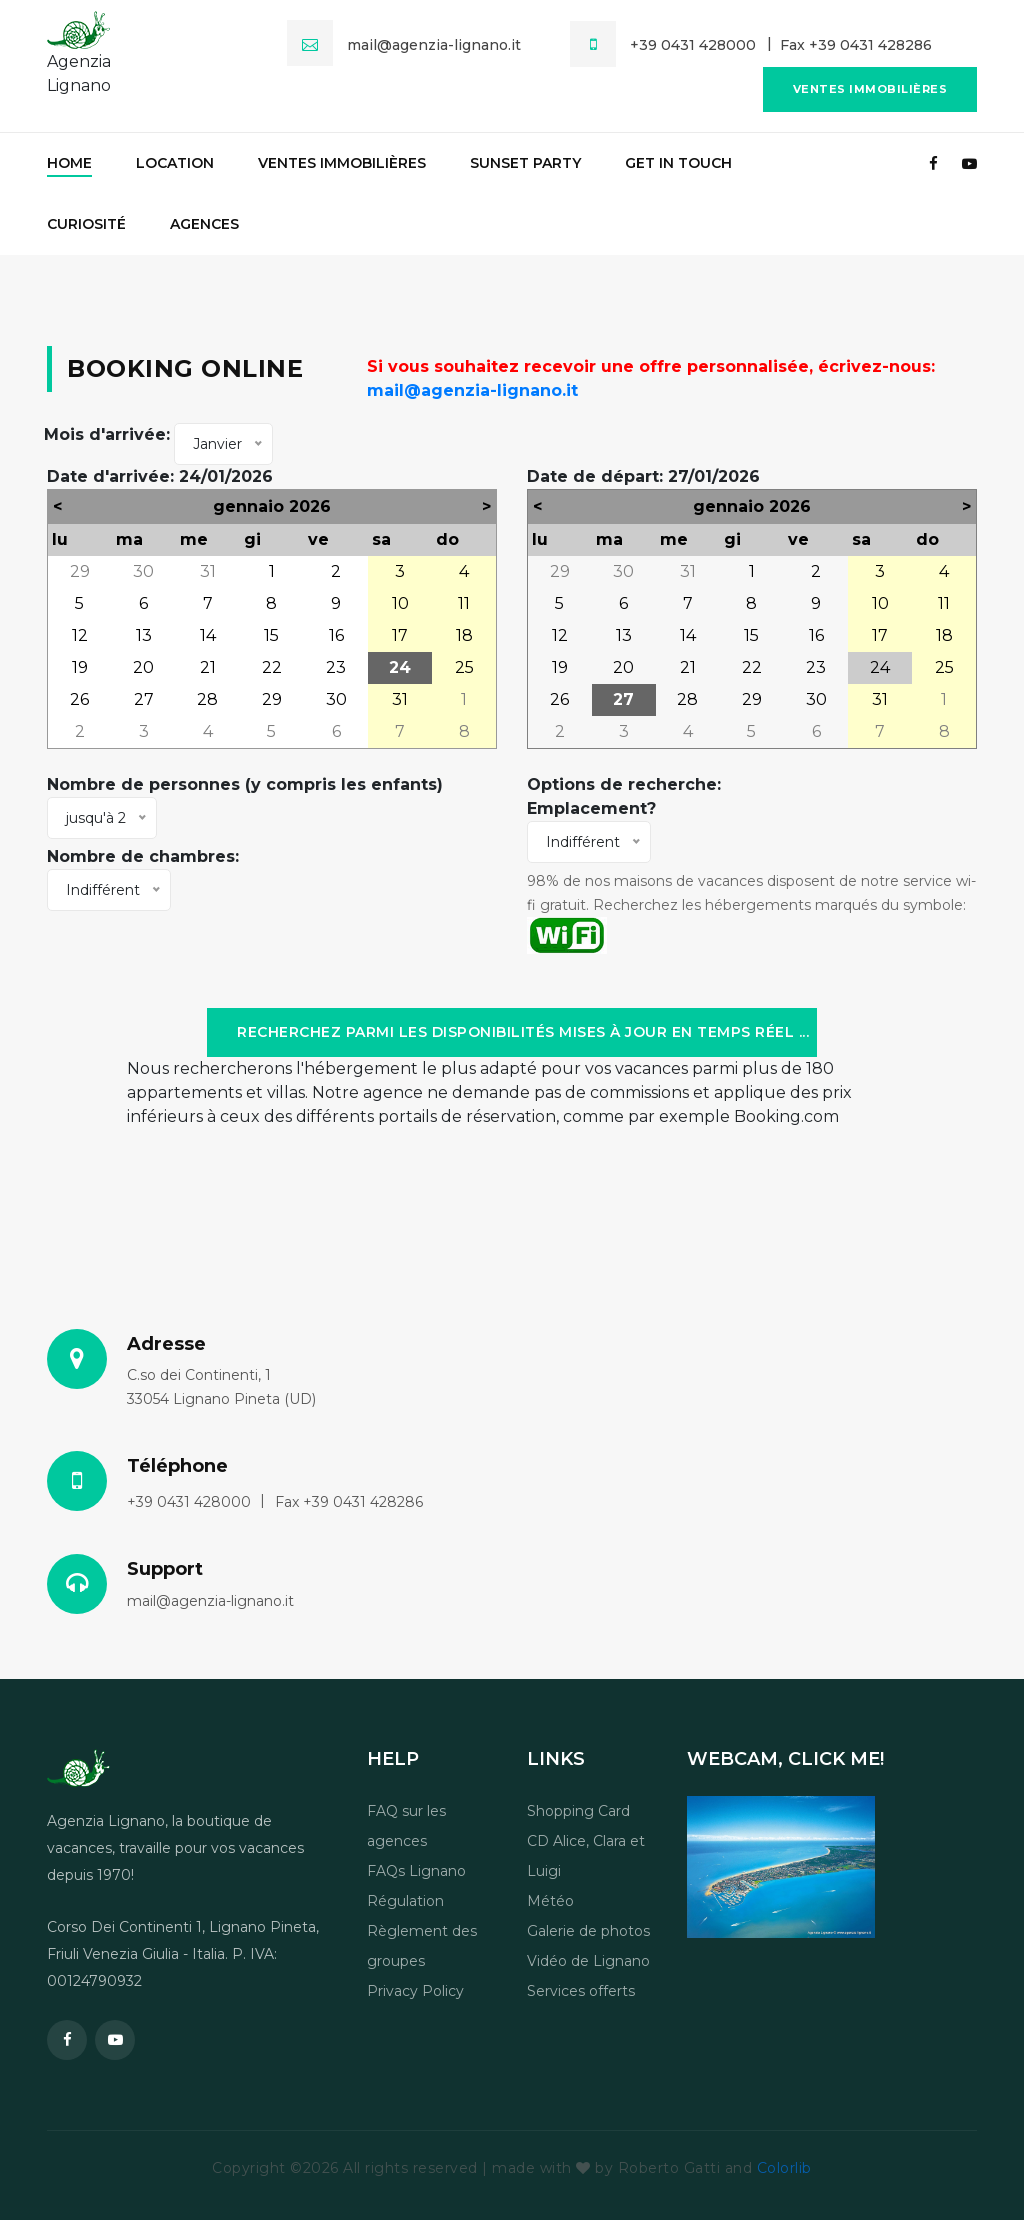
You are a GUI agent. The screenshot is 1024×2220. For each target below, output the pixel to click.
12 (80, 635)
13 (144, 635)
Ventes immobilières (870, 89)
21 (208, 667)
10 (400, 603)
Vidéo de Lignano (588, 1961)
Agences (204, 224)
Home (69, 163)
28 (207, 699)
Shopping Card (578, 1811)
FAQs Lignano (416, 1871)
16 (336, 635)
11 (464, 603)
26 (79, 699)
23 (336, 667)
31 (208, 571)
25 (464, 667)
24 (400, 667)
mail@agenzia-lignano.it (472, 390)
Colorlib (784, 2168)
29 (80, 571)
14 (208, 635)
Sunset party (525, 163)
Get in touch (678, 163)
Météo (550, 1901)
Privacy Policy (415, 1991)
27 (144, 699)
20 (143, 667)
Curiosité (86, 224)
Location (175, 163)
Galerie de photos (588, 1931)
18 (464, 635)
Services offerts (581, 1991)
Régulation (405, 1901)
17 (400, 635)
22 (272, 667)
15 (271, 635)
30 (143, 571)
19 (80, 667)
